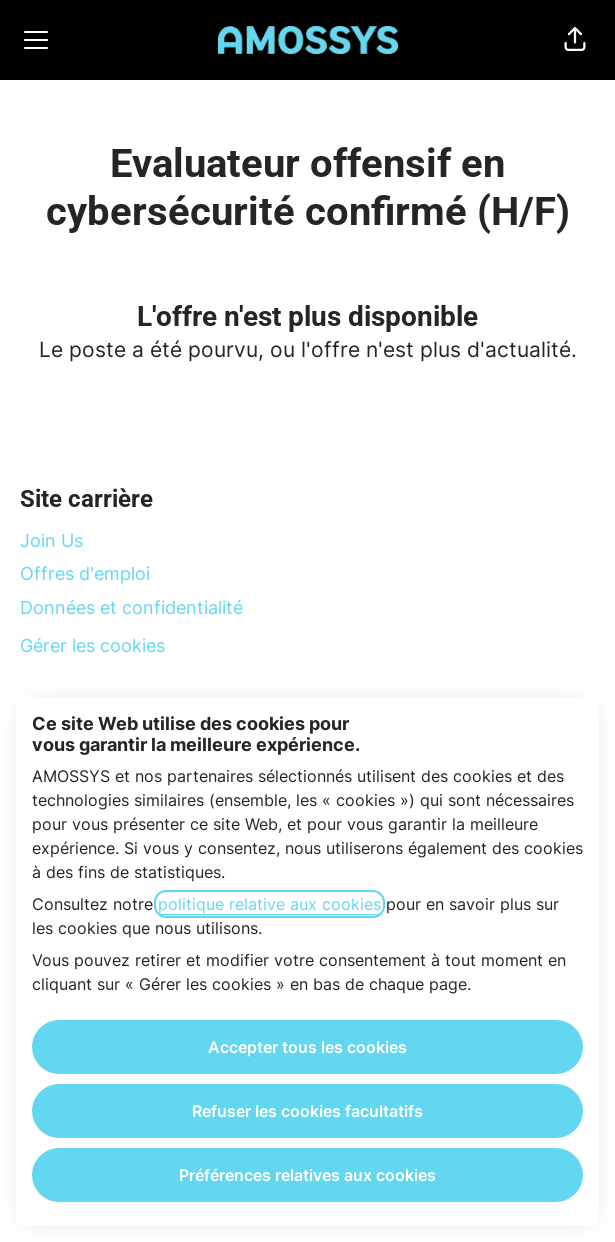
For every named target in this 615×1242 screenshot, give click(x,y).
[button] (575, 40)
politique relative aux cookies (269, 904)
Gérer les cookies (92, 645)
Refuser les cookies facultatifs (307, 1111)
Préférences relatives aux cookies (307, 1175)
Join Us (51, 540)
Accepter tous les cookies (307, 1047)
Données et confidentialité (131, 607)
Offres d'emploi (85, 573)
